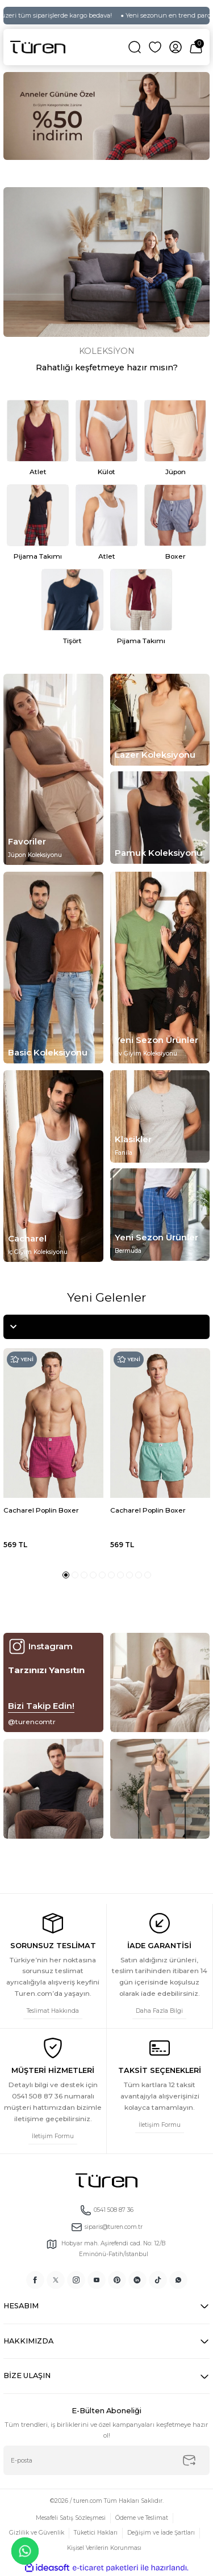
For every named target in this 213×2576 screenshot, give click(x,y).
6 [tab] (111, 1575)
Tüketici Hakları (96, 2532)
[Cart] (196, 47)
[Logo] (37, 47)
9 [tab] (138, 1575)
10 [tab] (147, 1575)
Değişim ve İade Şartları (161, 2532)
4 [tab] (93, 1575)
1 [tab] (65, 1575)
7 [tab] (120, 1575)
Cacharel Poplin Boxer (41, 1510)
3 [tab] (84, 1575)
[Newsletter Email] (106, 2460)
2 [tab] (75, 1575)
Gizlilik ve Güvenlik (36, 2532)
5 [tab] (102, 1575)
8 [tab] (129, 1575)
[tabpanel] (106, 116)
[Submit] (189, 2460)
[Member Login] (175, 47)
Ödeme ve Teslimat (141, 2518)
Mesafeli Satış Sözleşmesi (71, 2518)
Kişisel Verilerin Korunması (104, 2548)
